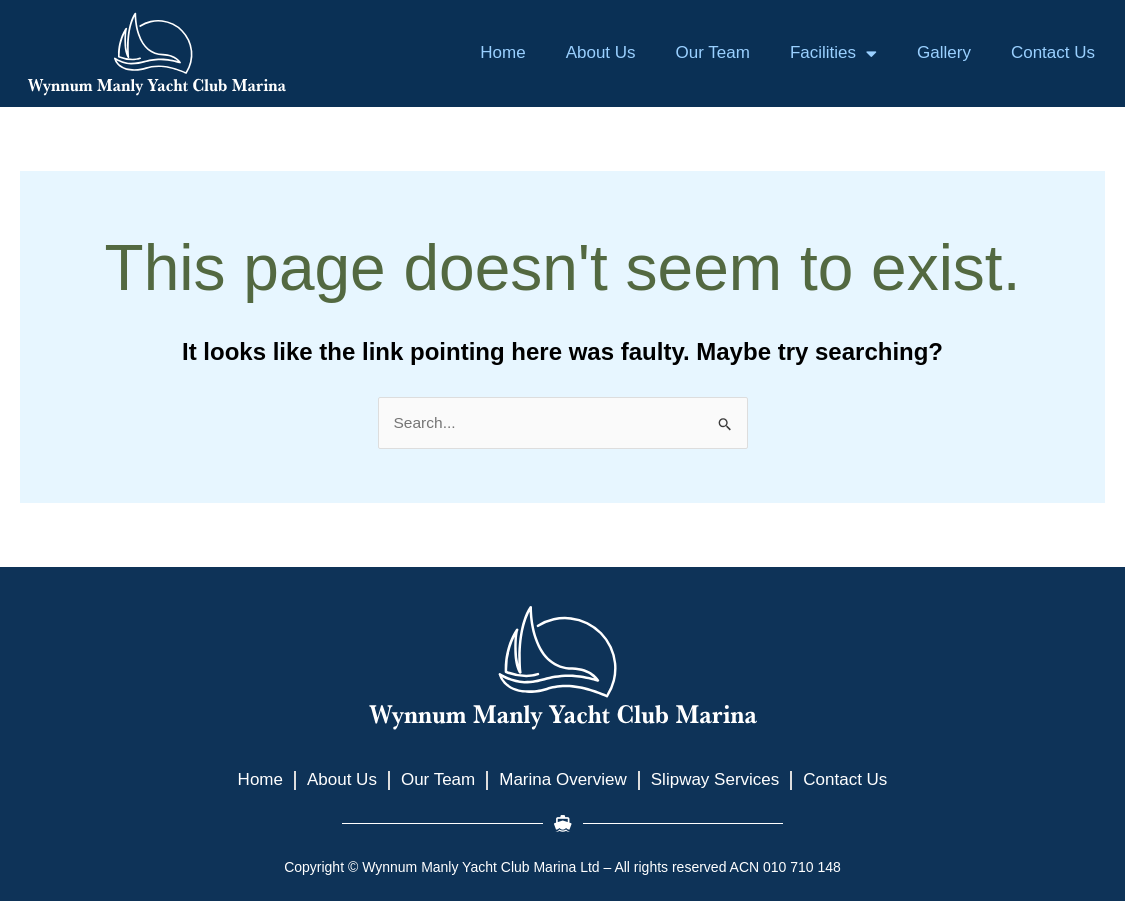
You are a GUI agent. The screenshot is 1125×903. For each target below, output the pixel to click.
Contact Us (1053, 52)
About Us (601, 52)
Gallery (944, 52)
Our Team (713, 52)
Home (502, 52)
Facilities (833, 53)
